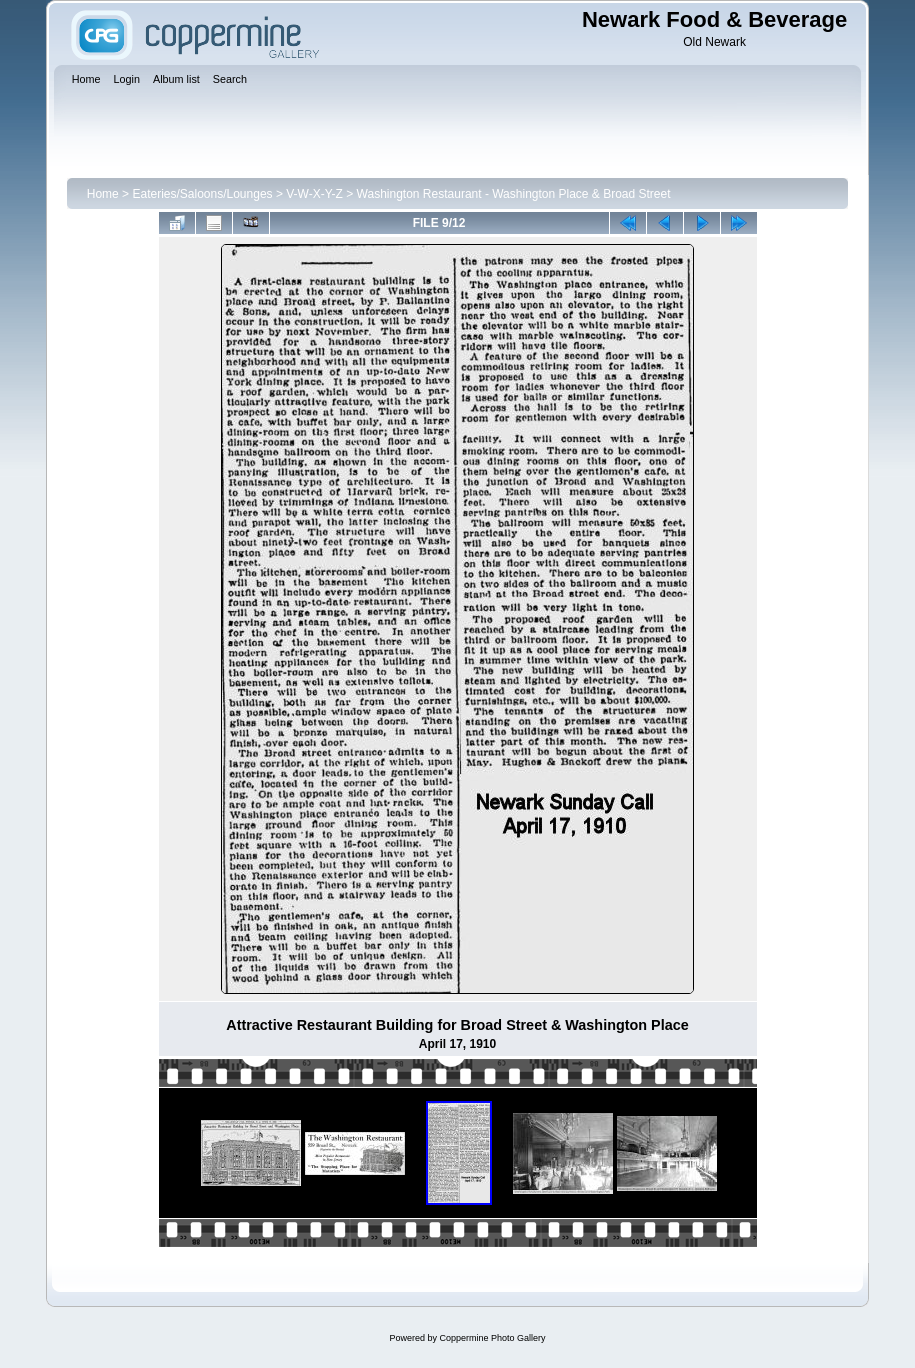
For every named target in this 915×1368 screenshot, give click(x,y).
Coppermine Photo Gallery (492, 1338)
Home (103, 194)
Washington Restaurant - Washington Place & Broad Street (514, 194)
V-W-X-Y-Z (314, 194)
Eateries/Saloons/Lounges (202, 194)
